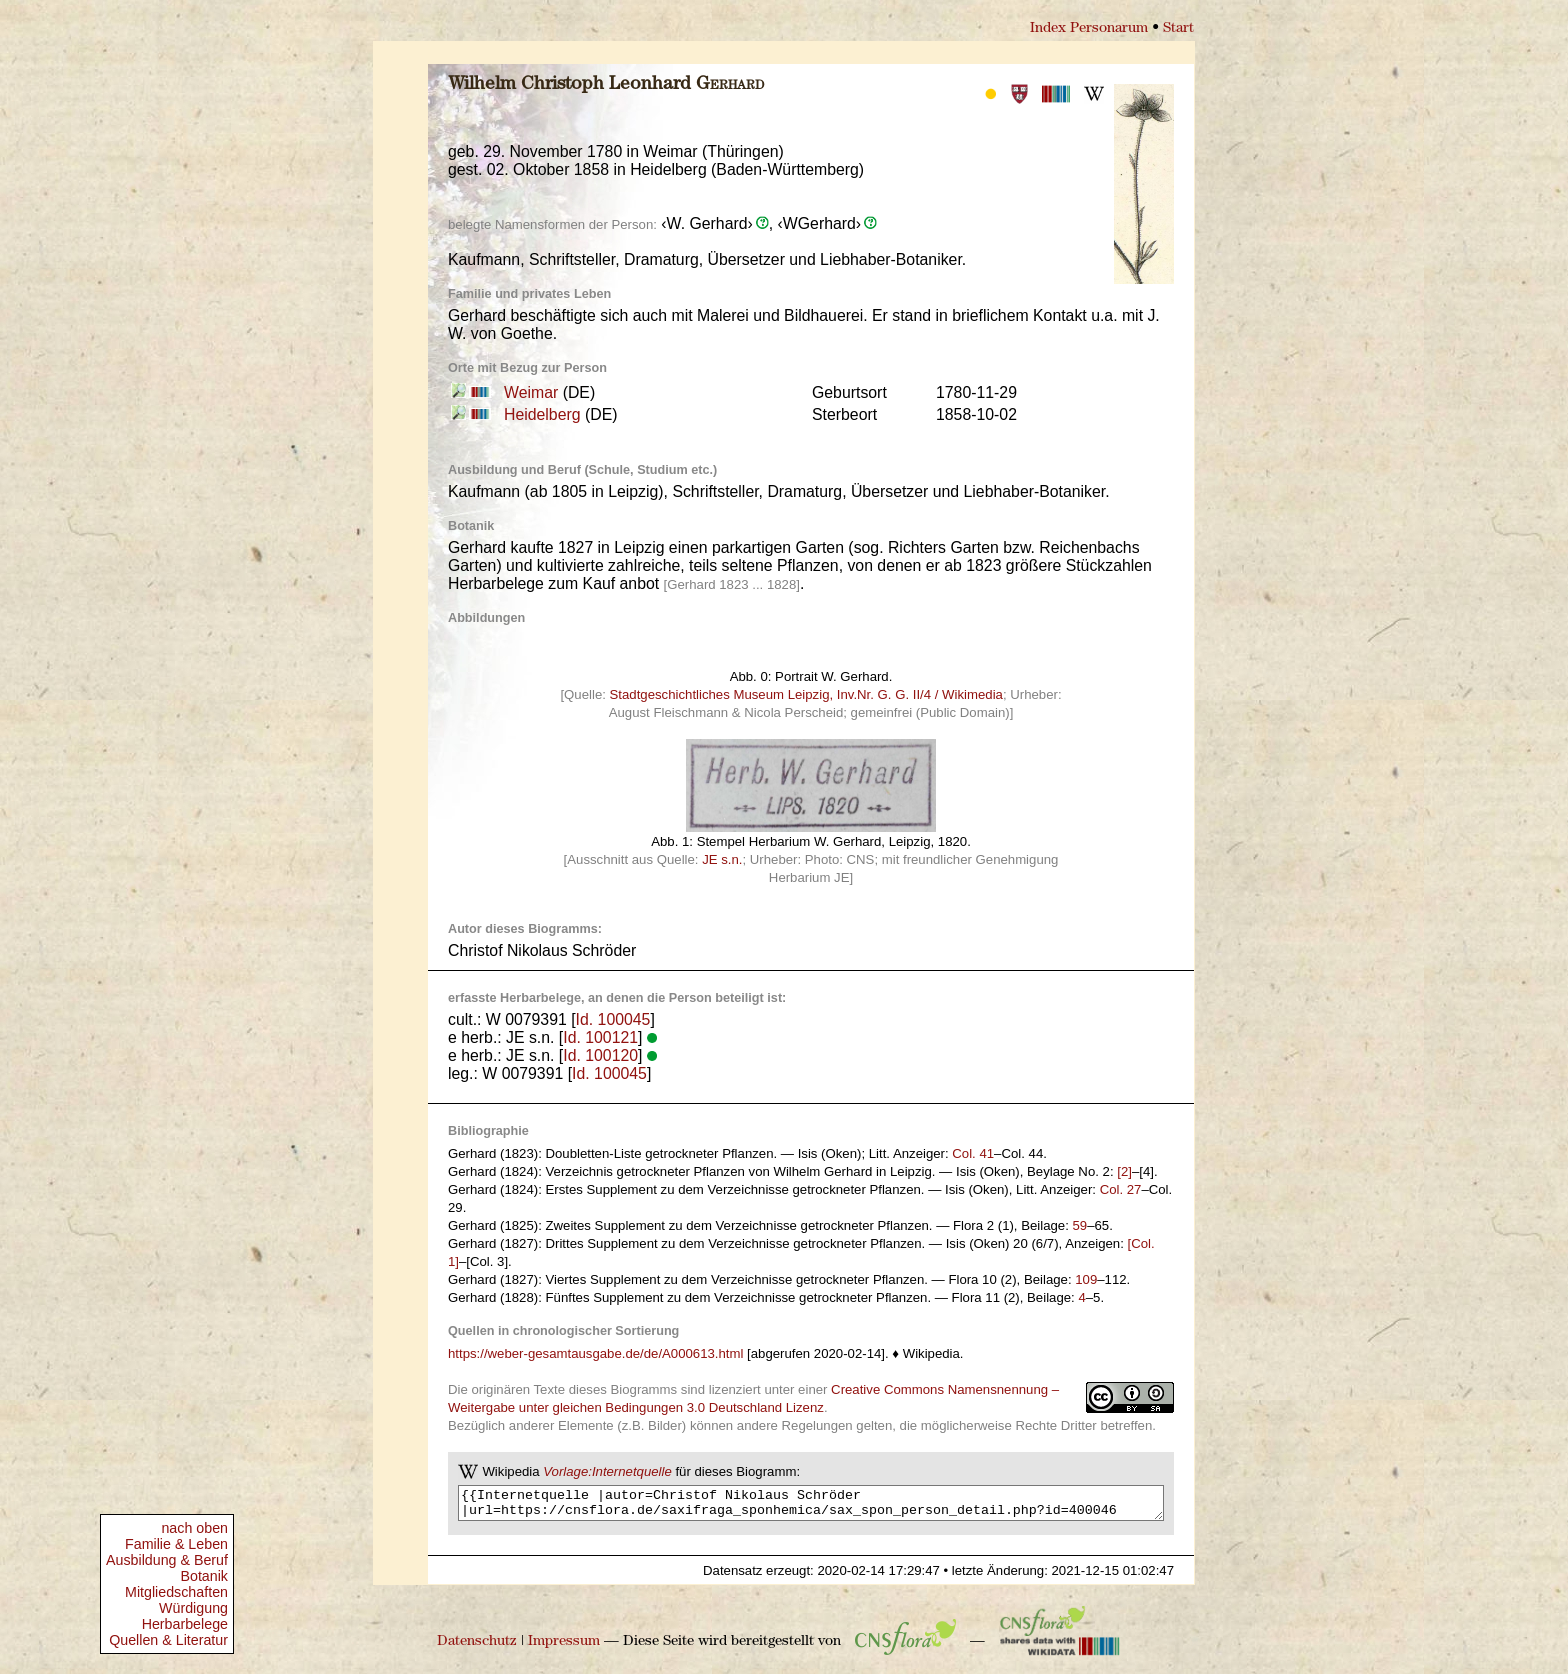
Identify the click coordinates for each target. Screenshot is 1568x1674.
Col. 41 (973, 1153)
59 (1080, 1225)
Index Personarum (1089, 28)
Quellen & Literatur (168, 1640)
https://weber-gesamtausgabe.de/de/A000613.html (595, 1353)
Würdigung (193, 1608)
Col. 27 (1121, 1189)
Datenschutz (477, 1647)
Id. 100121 (600, 1037)
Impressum (564, 1647)
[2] (1124, 1171)
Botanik (204, 1576)
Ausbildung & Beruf (167, 1560)
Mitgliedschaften (176, 1592)
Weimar (531, 392)
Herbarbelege (185, 1624)
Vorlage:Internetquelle (607, 1471)
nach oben (194, 1528)
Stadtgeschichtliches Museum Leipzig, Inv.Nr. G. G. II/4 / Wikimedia (806, 694)
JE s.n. (722, 859)
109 (1086, 1279)
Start (1178, 28)
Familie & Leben (176, 1544)
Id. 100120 (600, 1055)
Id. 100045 (613, 1019)
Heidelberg (542, 414)
